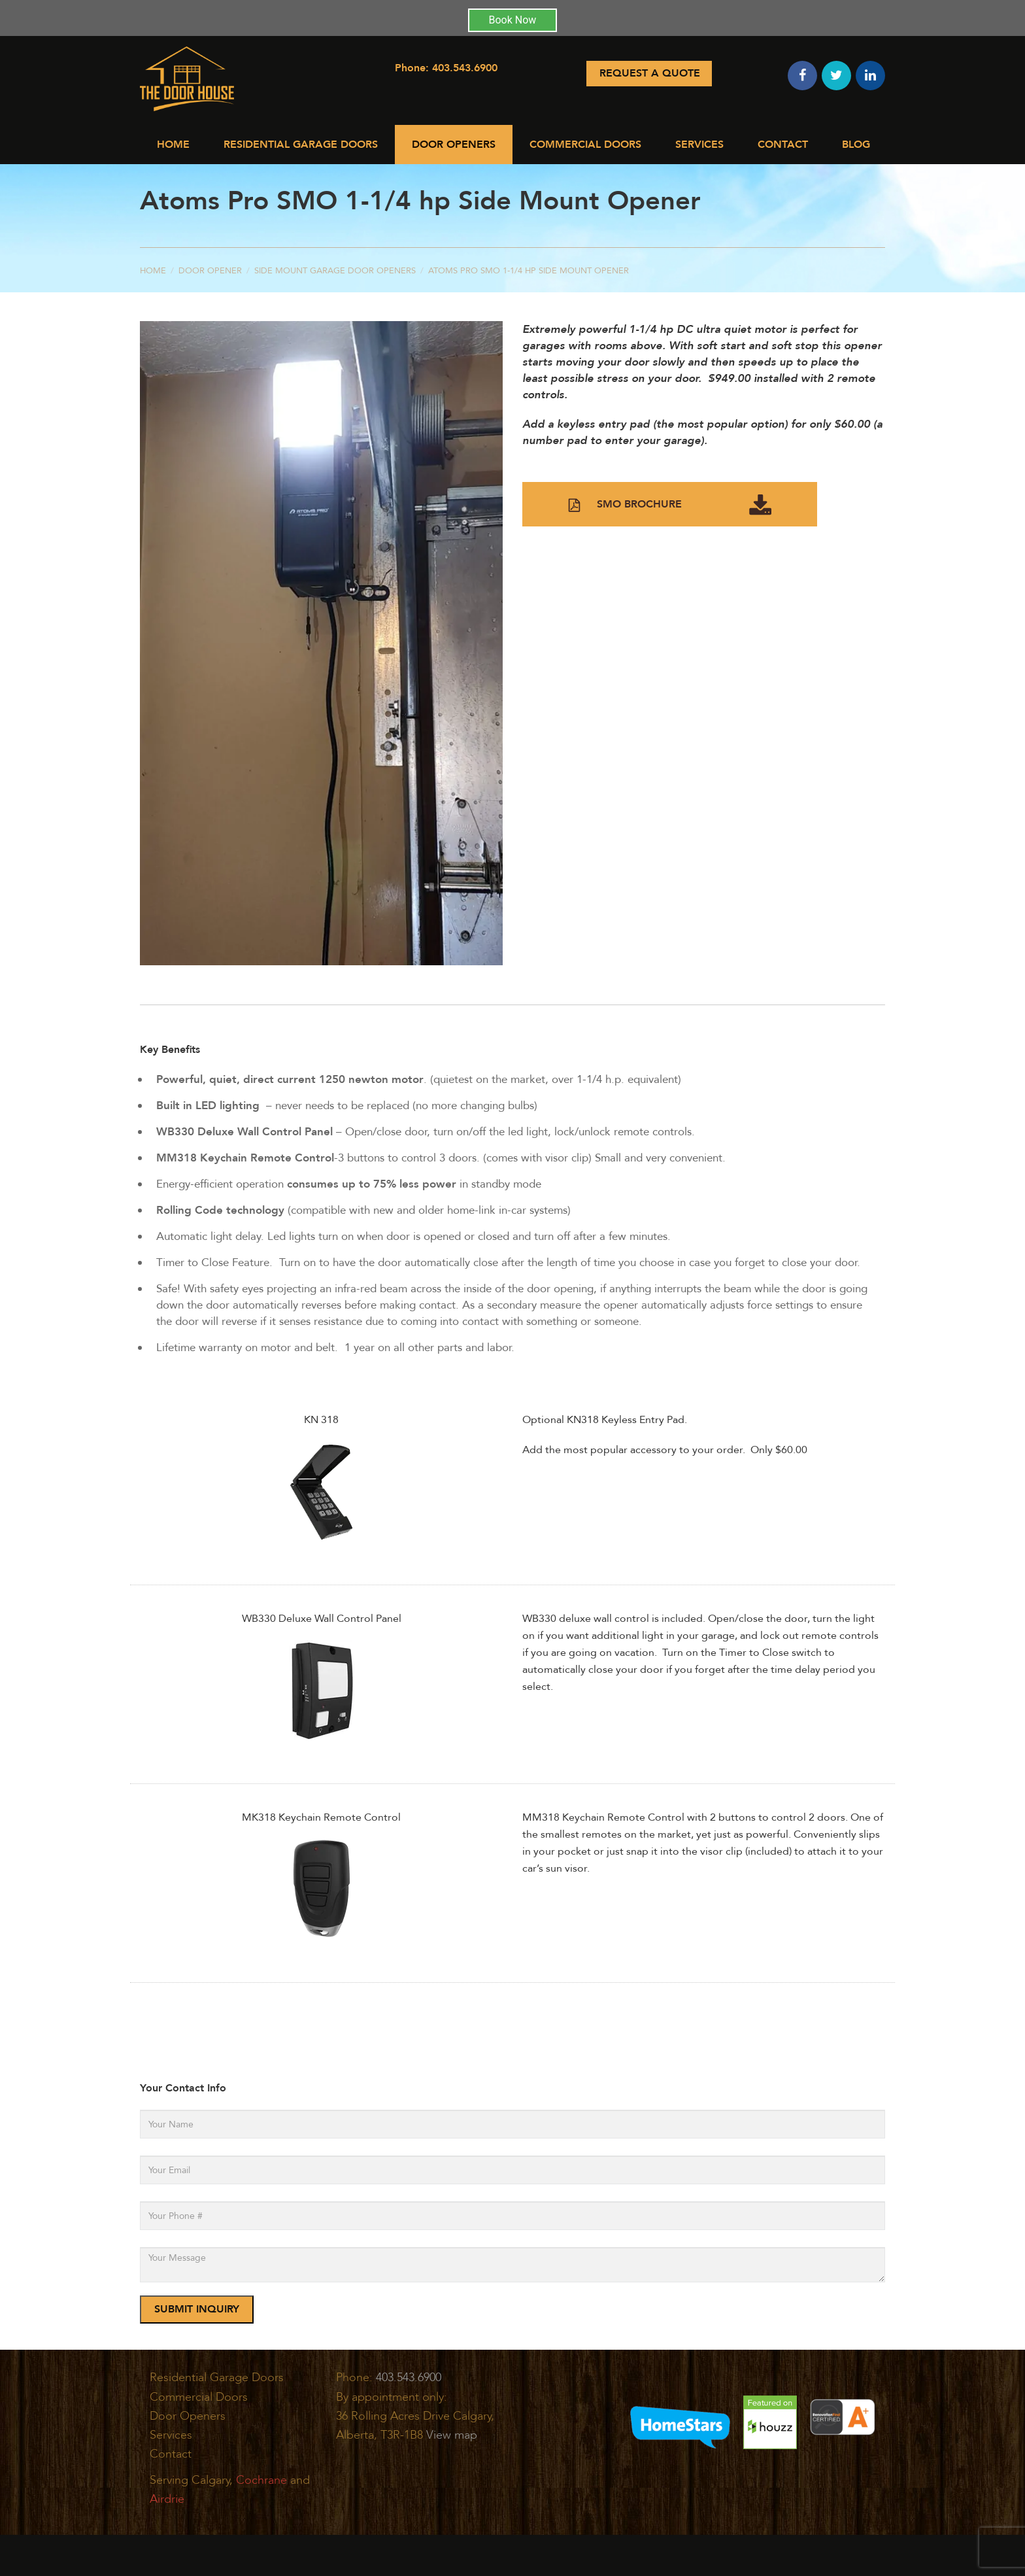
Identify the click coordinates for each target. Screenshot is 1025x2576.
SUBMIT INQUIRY (196, 2309)
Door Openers (454, 144)
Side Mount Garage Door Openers (335, 271)
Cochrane (261, 2480)
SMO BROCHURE (669, 504)
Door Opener (210, 271)
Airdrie (167, 2499)
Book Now (513, 20)
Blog (856, 144)
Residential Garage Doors (301, 144)
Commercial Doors (585, 144)
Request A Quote (649, 73)
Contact (783, 144)
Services (699, 144)
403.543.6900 (464, 68)
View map (451, 2435)
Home (173, 144)
